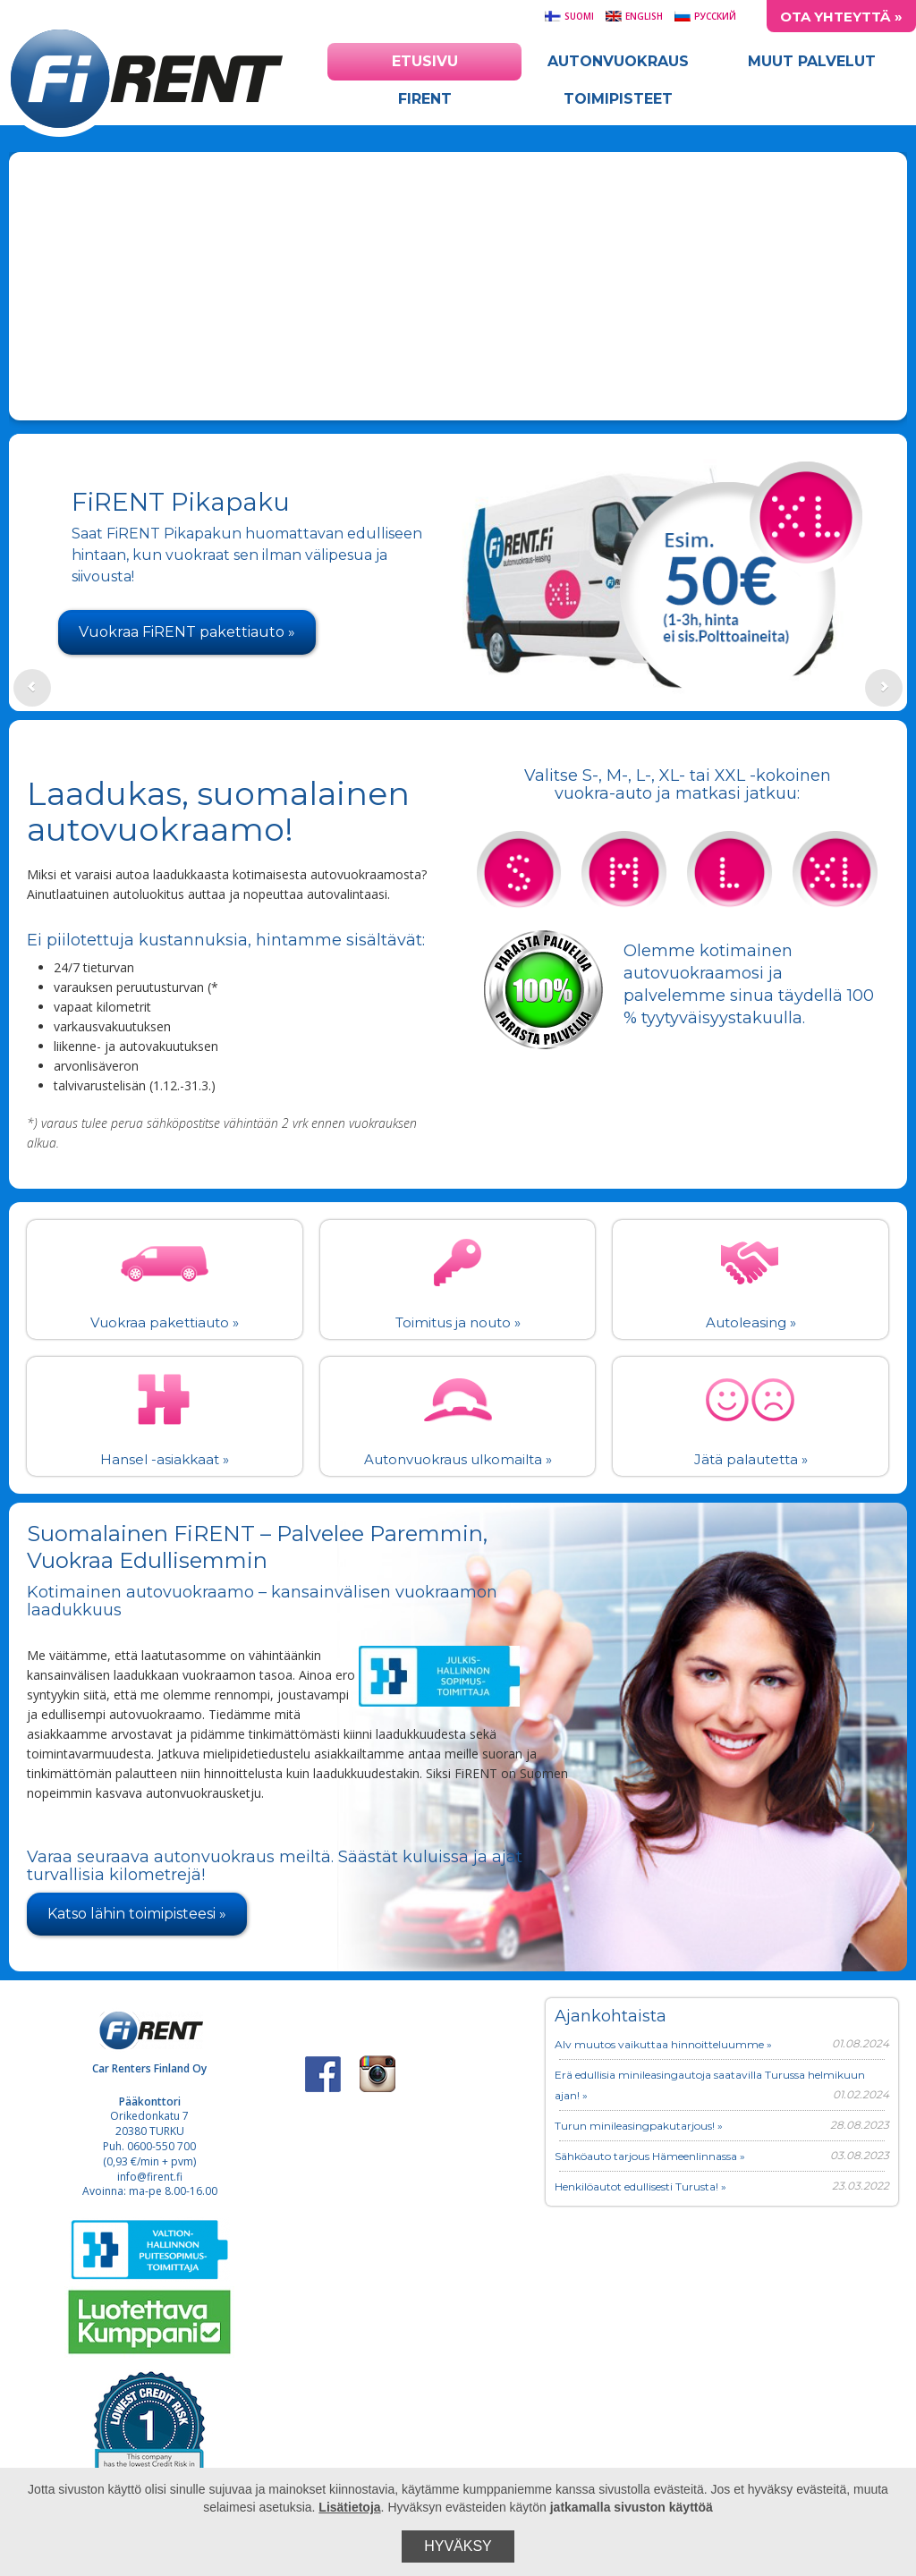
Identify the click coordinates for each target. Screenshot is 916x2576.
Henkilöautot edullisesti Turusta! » (640, 2186)
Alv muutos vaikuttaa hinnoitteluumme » (663, 2044)
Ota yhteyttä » (841, 16)
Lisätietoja (349, 2507)
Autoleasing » (751, 1322)
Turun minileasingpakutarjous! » (639, 2125)
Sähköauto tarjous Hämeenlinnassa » (650, 2156)
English (634, 16)
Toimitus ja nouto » (458, 1322)
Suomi (569, 16)
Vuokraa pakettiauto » (164, 1322)
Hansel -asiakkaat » (164, 1459)
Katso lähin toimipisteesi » (136, 1913)
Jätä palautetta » (751, 1459)
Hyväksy (458, 2546)
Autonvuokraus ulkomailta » (458, 1459)
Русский (705, 16)
